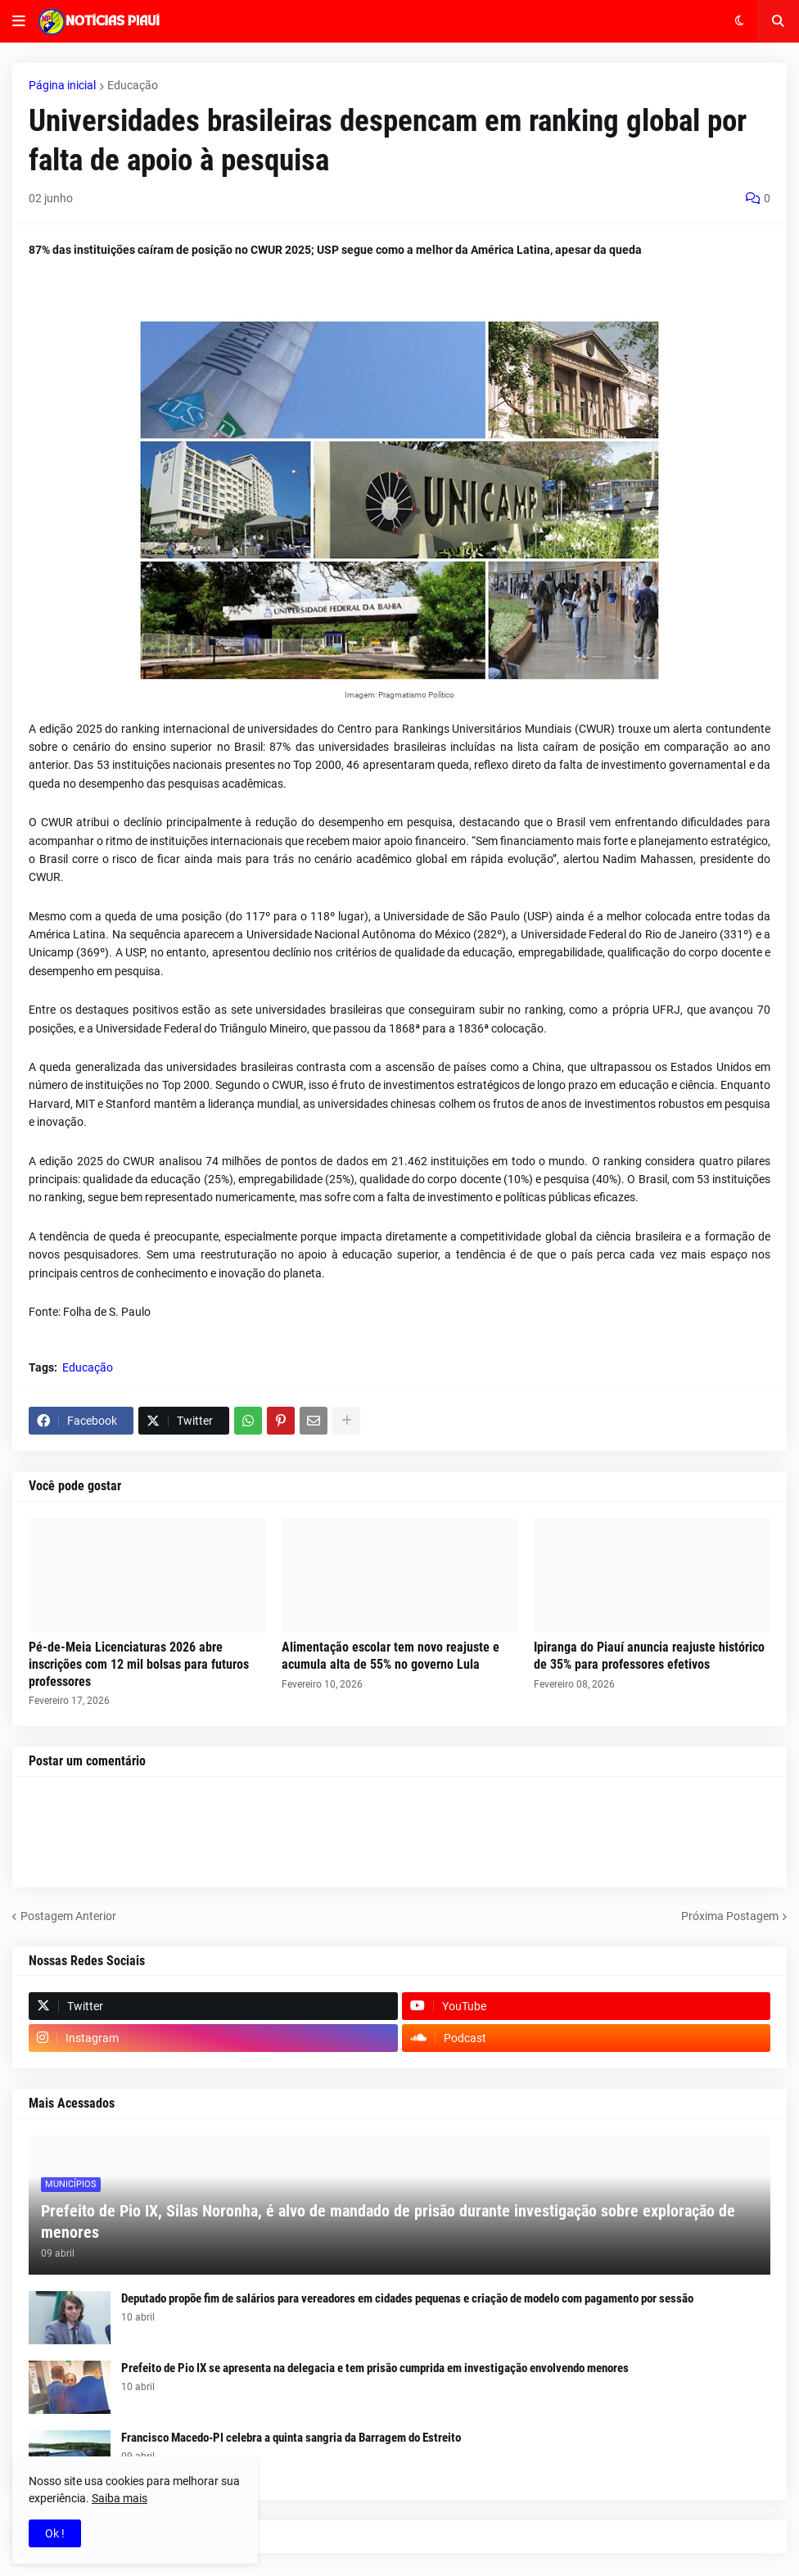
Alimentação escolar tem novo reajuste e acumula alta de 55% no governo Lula (390, 1655)
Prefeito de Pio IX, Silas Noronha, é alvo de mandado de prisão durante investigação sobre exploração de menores (388, 2221)
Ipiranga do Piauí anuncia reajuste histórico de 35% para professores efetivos (649, 1655)
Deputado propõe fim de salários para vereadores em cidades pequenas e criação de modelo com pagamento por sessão (407, 2298)
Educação (132, 85)
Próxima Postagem (730, 1916)
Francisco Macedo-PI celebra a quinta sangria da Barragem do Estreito (291, 2437)
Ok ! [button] (55, 2533)
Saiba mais (119, 2498)
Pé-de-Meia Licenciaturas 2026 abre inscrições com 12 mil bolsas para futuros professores (139, 1664)
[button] (19, 21)
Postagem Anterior (68, 1916)
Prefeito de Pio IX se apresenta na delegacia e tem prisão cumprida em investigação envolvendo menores (375, 2368)
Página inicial (62, 85)
